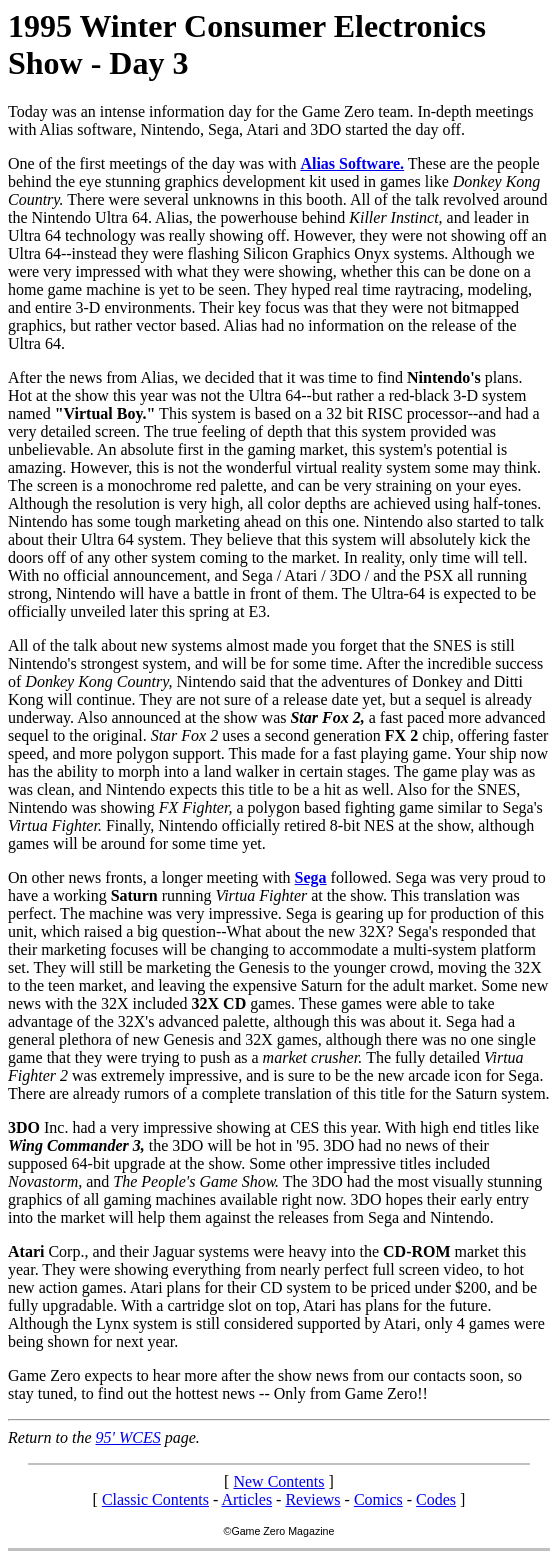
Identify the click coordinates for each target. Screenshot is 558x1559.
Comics (378, 1499)
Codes (436, 1499)
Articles (246, 1499)
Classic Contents (155, 1499)
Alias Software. (352, 163)
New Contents (278, 1481)
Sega (311, 877)
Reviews (312, 1499)
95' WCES (128, 1437)
